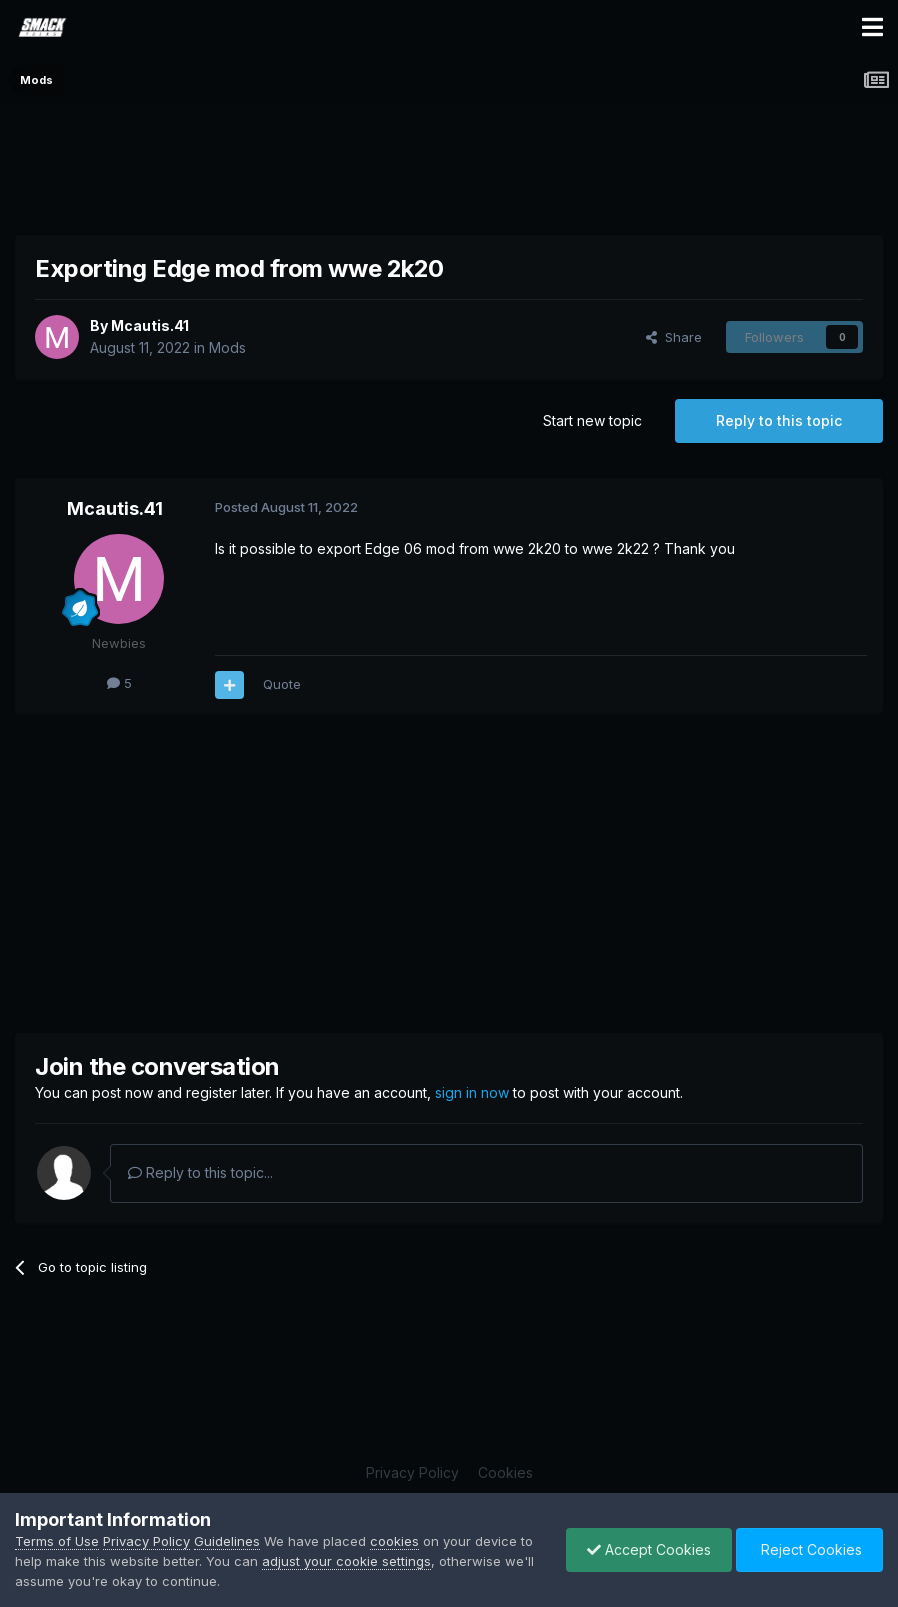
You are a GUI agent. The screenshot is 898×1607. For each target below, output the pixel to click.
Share (674, 337)
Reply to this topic (779, 420)
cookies (394, 1541)
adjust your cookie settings (346, 1561)
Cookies (505, 1472)
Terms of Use (57, 1541)
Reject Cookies (809, 1549)
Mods (227, 347)
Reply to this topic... (200, 1172)
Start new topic (592, 420)
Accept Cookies (649, 1549)
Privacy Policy (412, 1472)
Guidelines (227, 1541)
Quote (282, 684)
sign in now (472, 1092)
